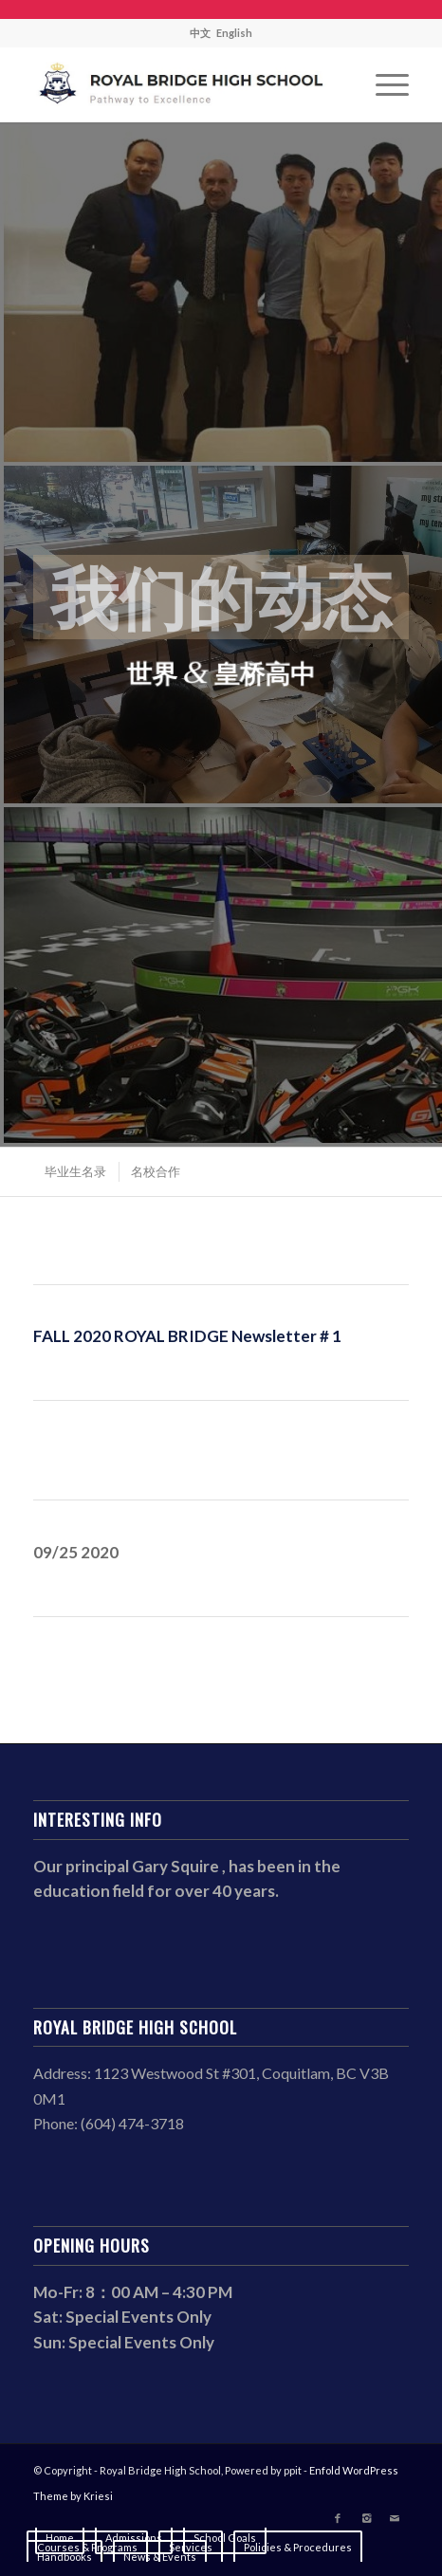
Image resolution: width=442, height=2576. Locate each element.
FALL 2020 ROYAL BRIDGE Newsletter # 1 (187, 1336)
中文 (200, 33)
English (234, 33)
